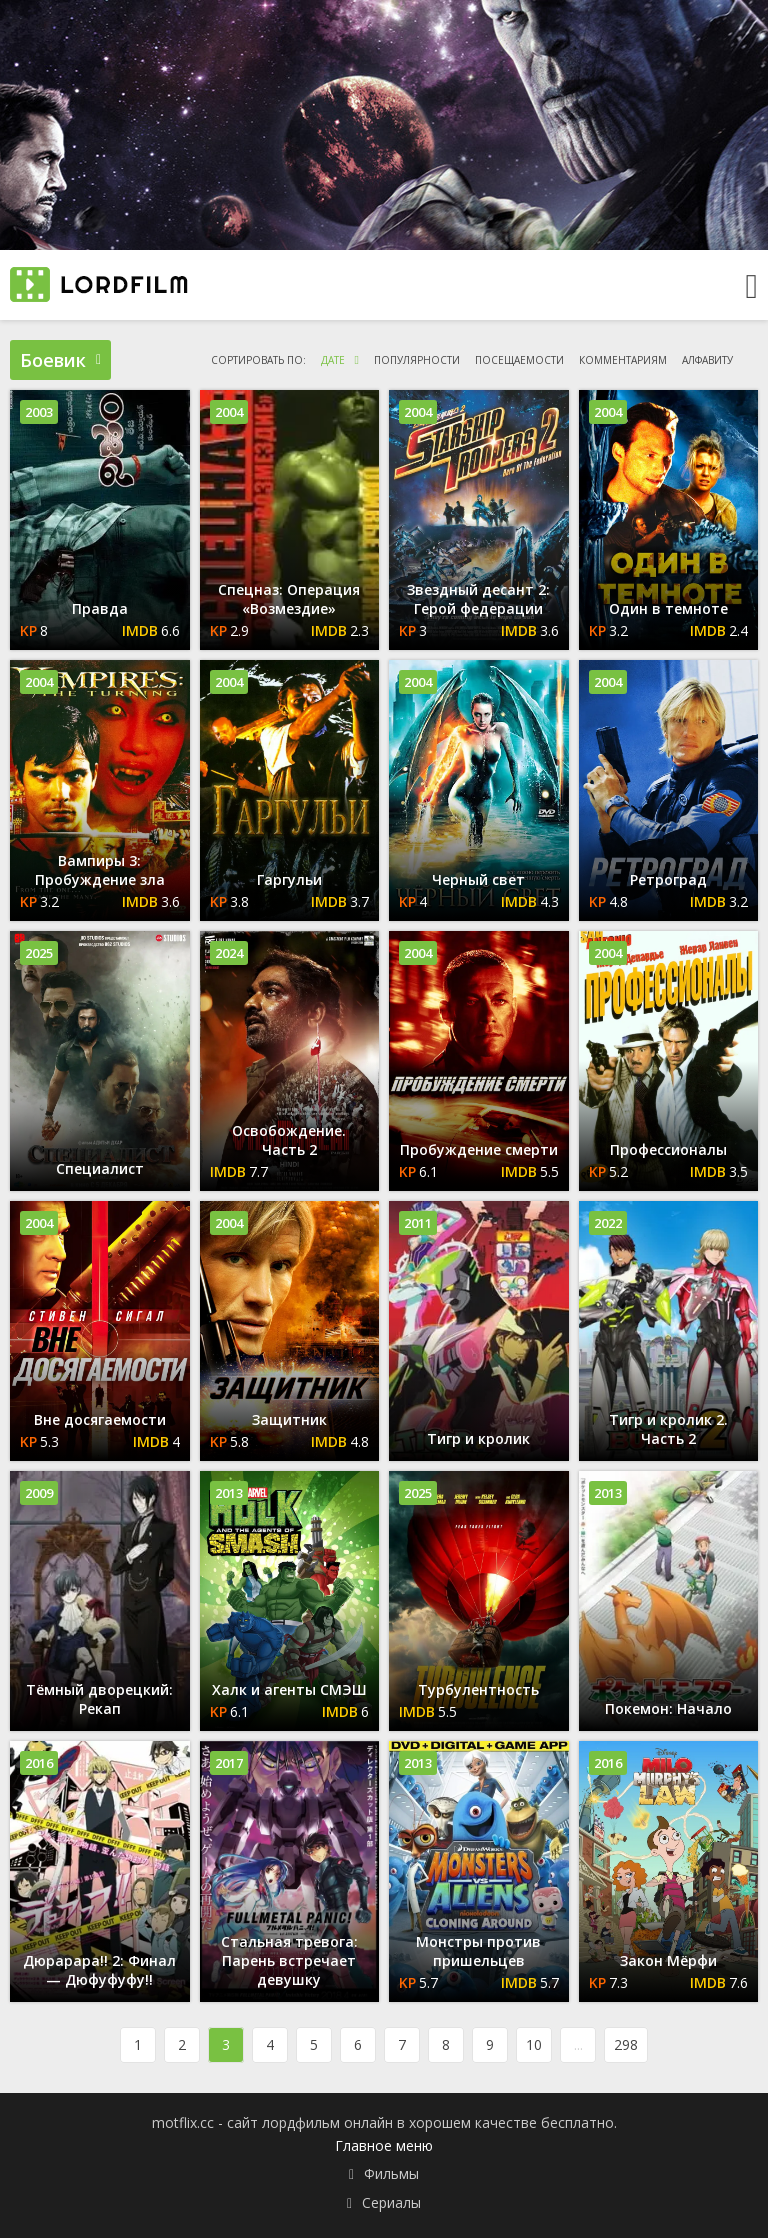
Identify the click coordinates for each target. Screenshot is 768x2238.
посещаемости (519, 360)
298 (626, 2044)
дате (333, 360)
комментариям (623, 360)
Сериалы (391, 2202)
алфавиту (707, 360)
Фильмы (391, 2173)
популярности (417, 360)
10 (534, 2044)
